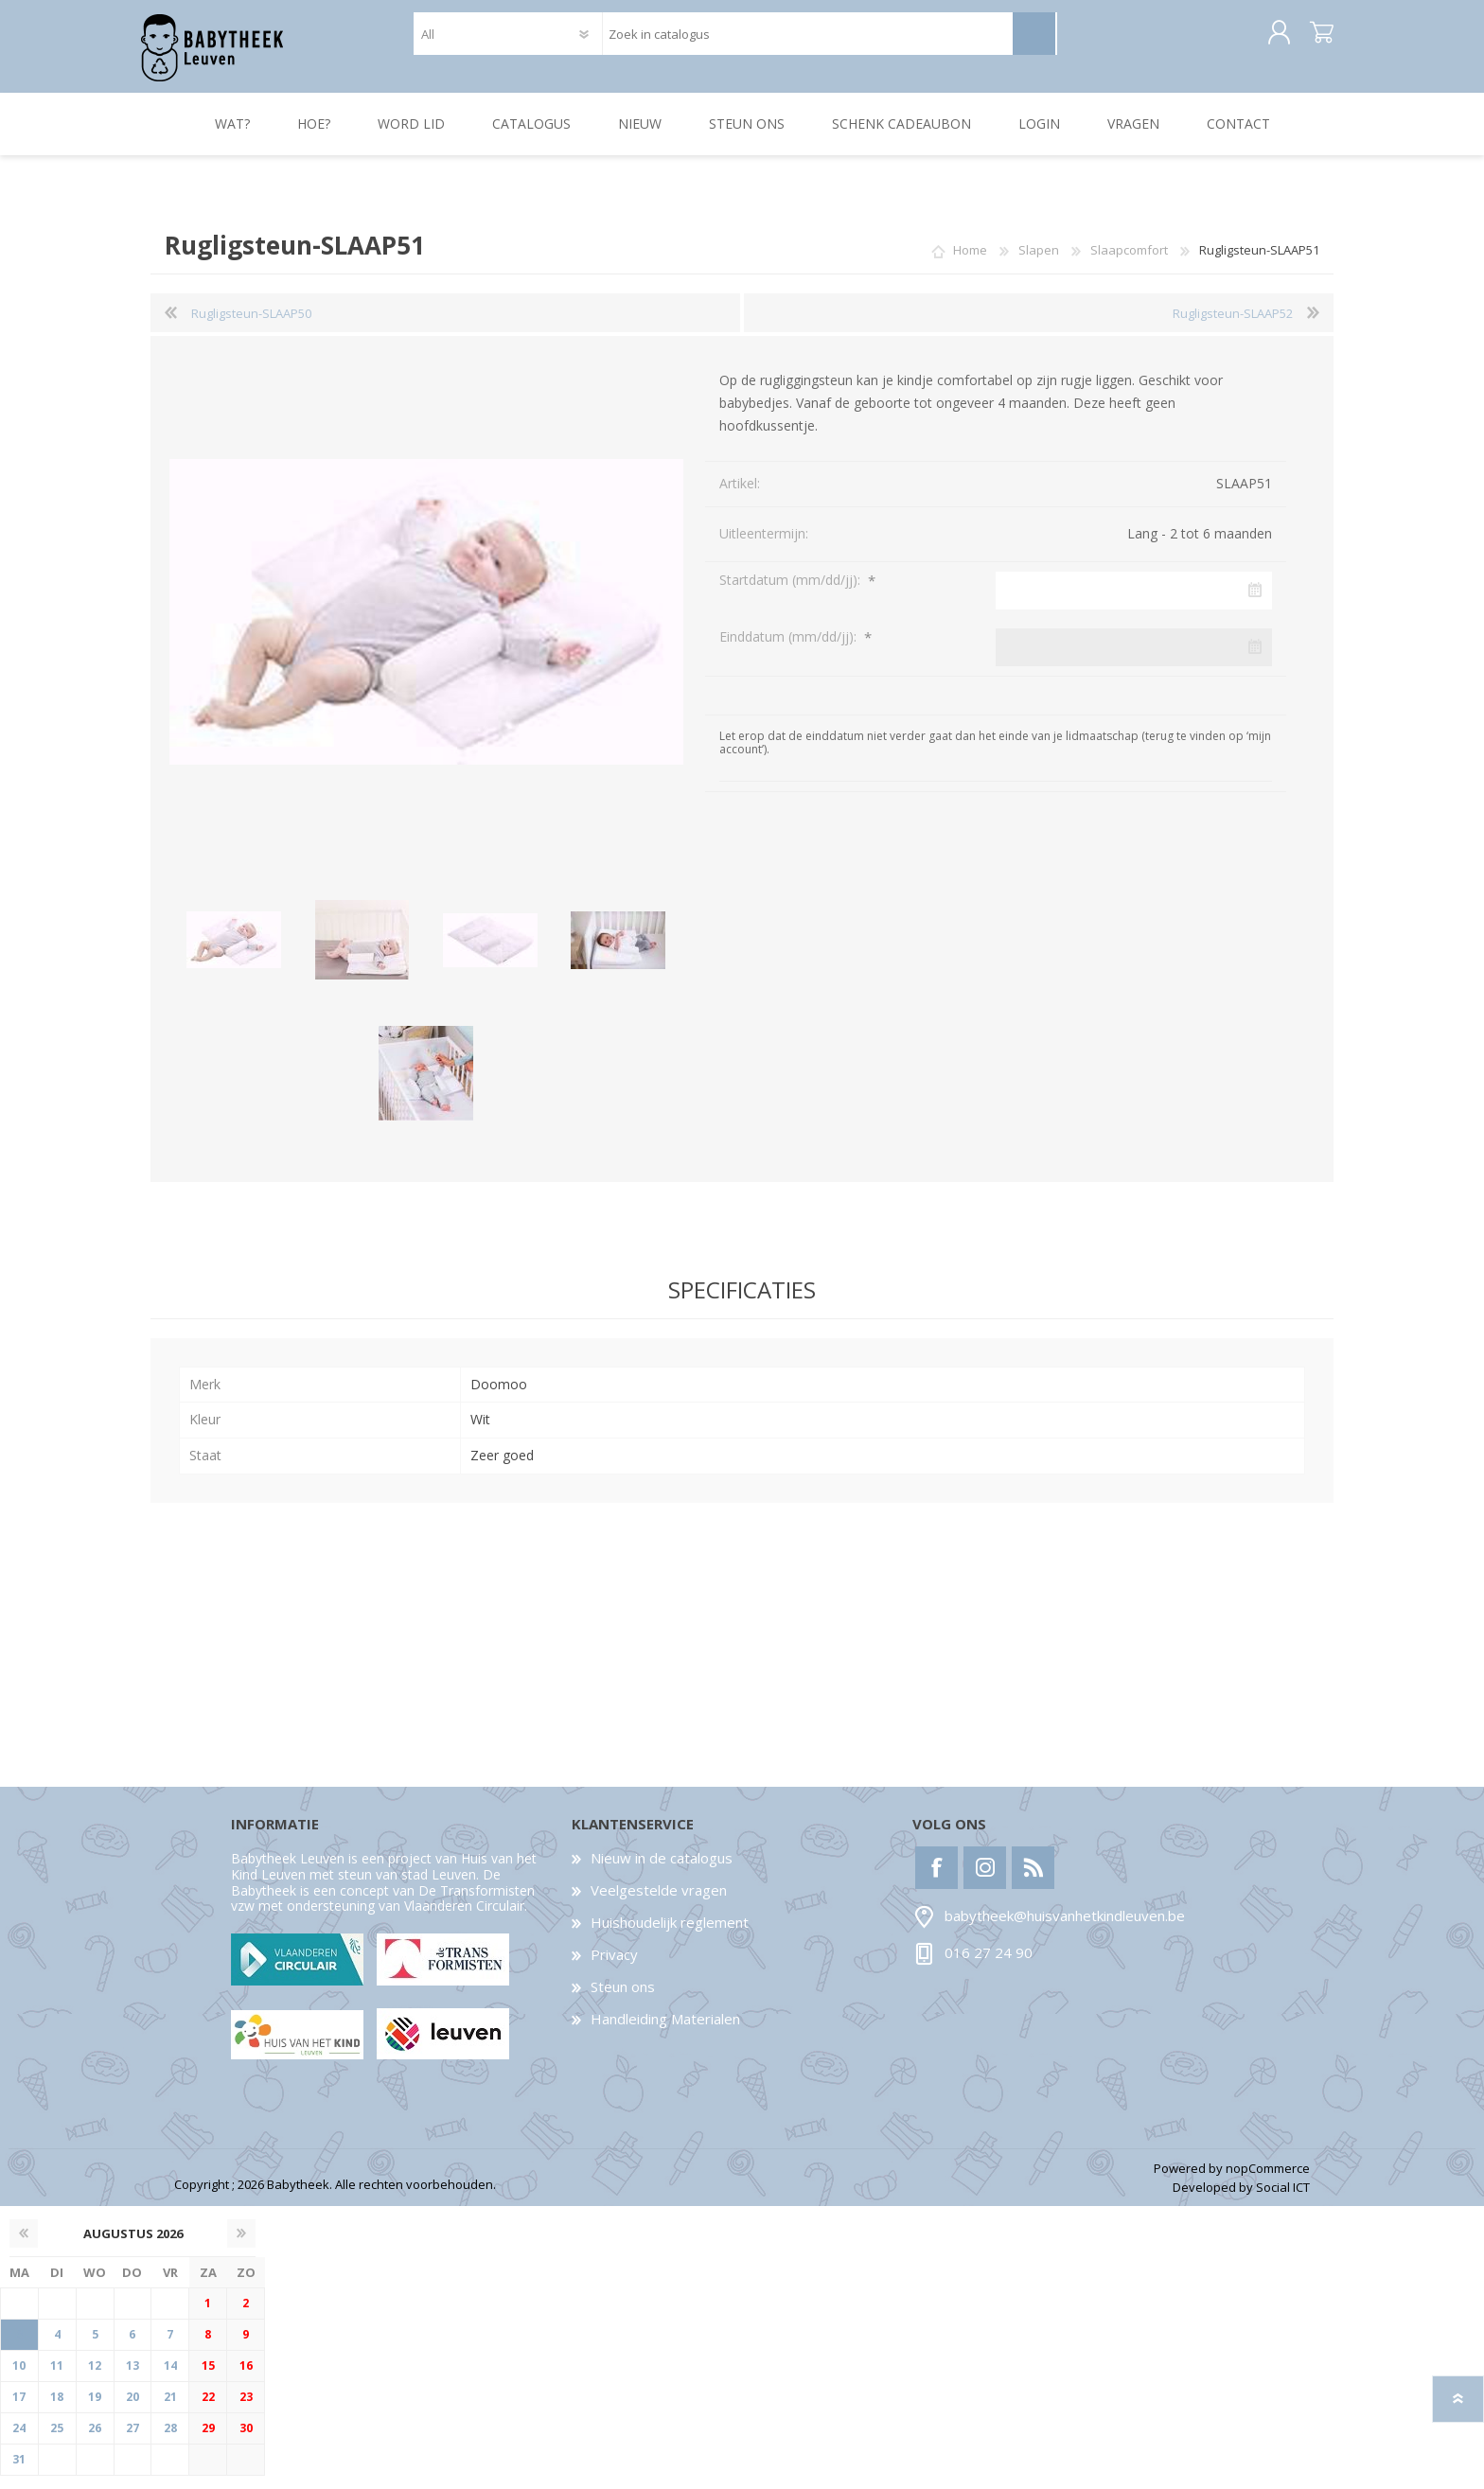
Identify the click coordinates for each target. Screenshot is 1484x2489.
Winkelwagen (1312, 40)
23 (246, 2410)
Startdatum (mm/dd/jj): (791, 593)
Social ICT (1283, 2200)
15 (208, 2379)
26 (94, 2441)
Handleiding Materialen (665, 2031)
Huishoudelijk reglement (670, 1935)
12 (94, 2379)
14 (170, 2379)
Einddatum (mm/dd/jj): (789, 650)
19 (94, 2410)
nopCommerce (1268, 2181)
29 (208, 2441)
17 (19, 2410)
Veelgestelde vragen (659, 1903)
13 (132, 2379)
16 (246, 2379)
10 (19, 2379)
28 (170, 2441)
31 (19, 2472)
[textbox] (807, 40)
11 (56, 2379)
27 (132, 2441)
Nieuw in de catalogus (662, 1871)
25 (56, 2441)
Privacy (614, 1967)
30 (246, 2441)
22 (208, 2410)
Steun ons (623, 1999)
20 (132, 2410)
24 (19, 2441)
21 (170, 2410)
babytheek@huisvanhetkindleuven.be (1065, 1928)
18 (56, 2410)
